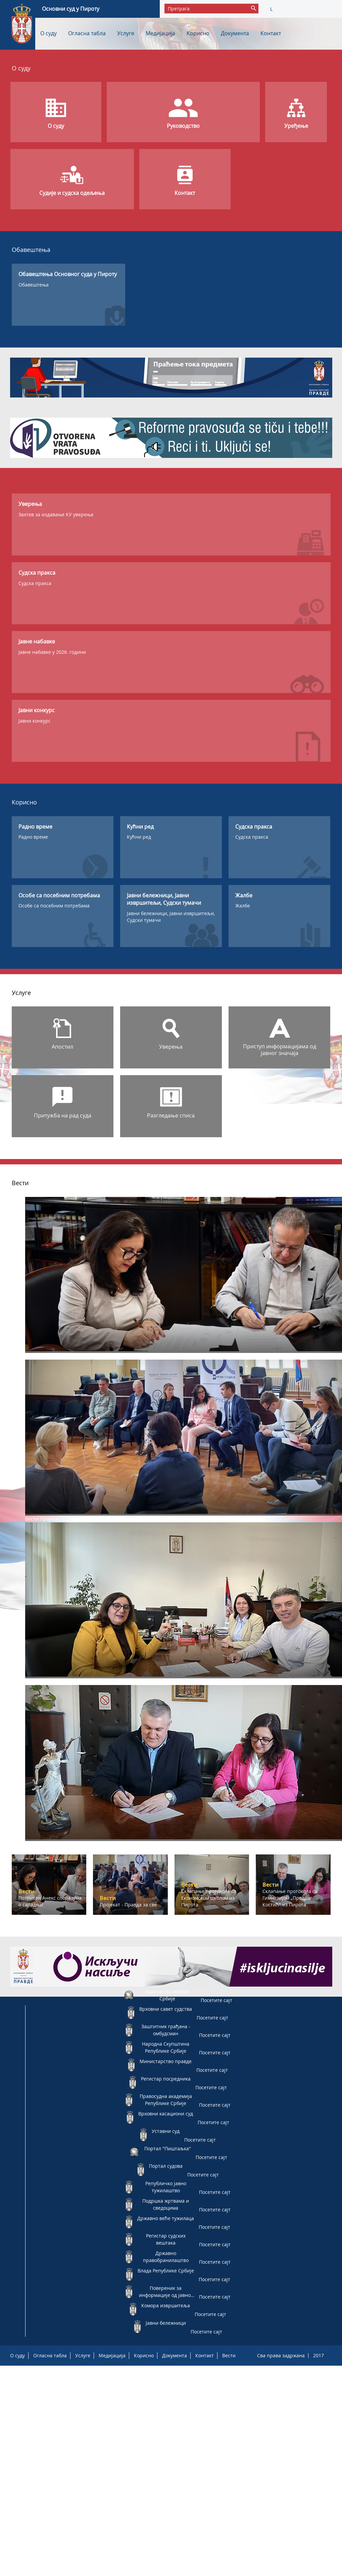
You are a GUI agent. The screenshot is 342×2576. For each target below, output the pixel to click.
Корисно (198, 33)
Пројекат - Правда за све (68, 1519)
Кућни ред (139, 837)
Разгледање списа (171, 1115)
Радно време (33, 837)
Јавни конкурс (34, 721)
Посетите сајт (216, 2000)
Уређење (296, 125)
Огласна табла (87, 33)
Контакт (270, 33)
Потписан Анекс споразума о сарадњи (84, 1356)
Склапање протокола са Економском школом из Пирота (104, 1681)
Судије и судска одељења (72, 193)
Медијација (160, 33)
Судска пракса (34, 583)
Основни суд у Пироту (70, 8)
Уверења (171, 1046)
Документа (235, 33)
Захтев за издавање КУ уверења (55, 514)
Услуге (125, 33)
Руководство (183, 125)
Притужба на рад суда (62, 1115)
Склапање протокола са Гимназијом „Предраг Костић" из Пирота (115, 1844)
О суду (48, 33)
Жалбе (242, 905)
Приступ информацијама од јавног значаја (279, 1049)
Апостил (62, 1046)
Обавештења (33, 284)
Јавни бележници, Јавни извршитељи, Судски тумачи (171, 916)
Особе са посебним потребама (54, 905)
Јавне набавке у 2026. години (52, 652)
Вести (229, 2355)
